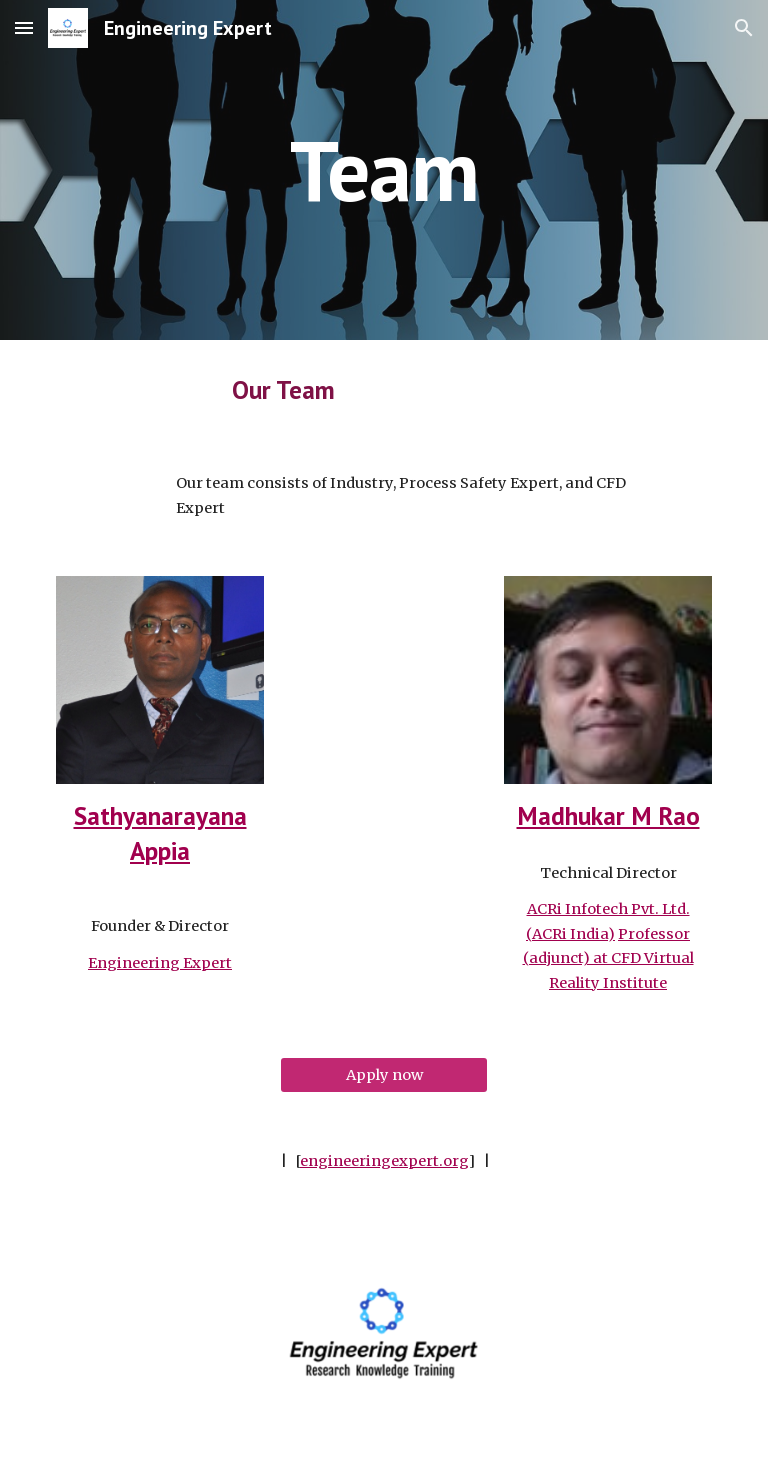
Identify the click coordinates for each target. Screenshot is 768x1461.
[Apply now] (383, 1075)
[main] (383, 169)
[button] (24, 27)
